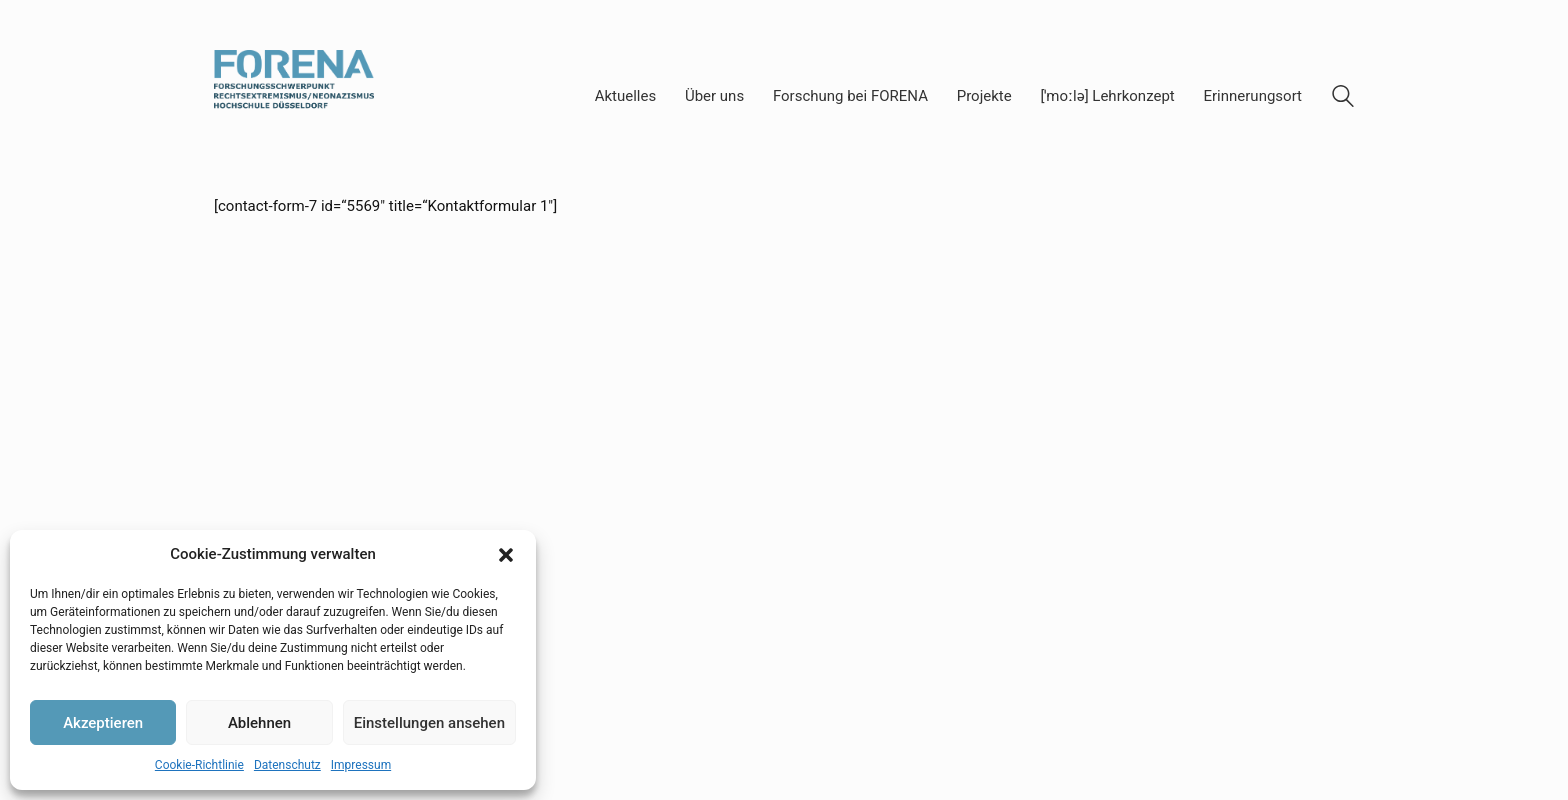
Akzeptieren (103, 723)
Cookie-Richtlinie (199, 765)
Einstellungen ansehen (429, 723)
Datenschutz (287, 765)
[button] (506, 555)
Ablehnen (259, 723)
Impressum (361, 765)
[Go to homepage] (294, 96)
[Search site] (1343, 99)
